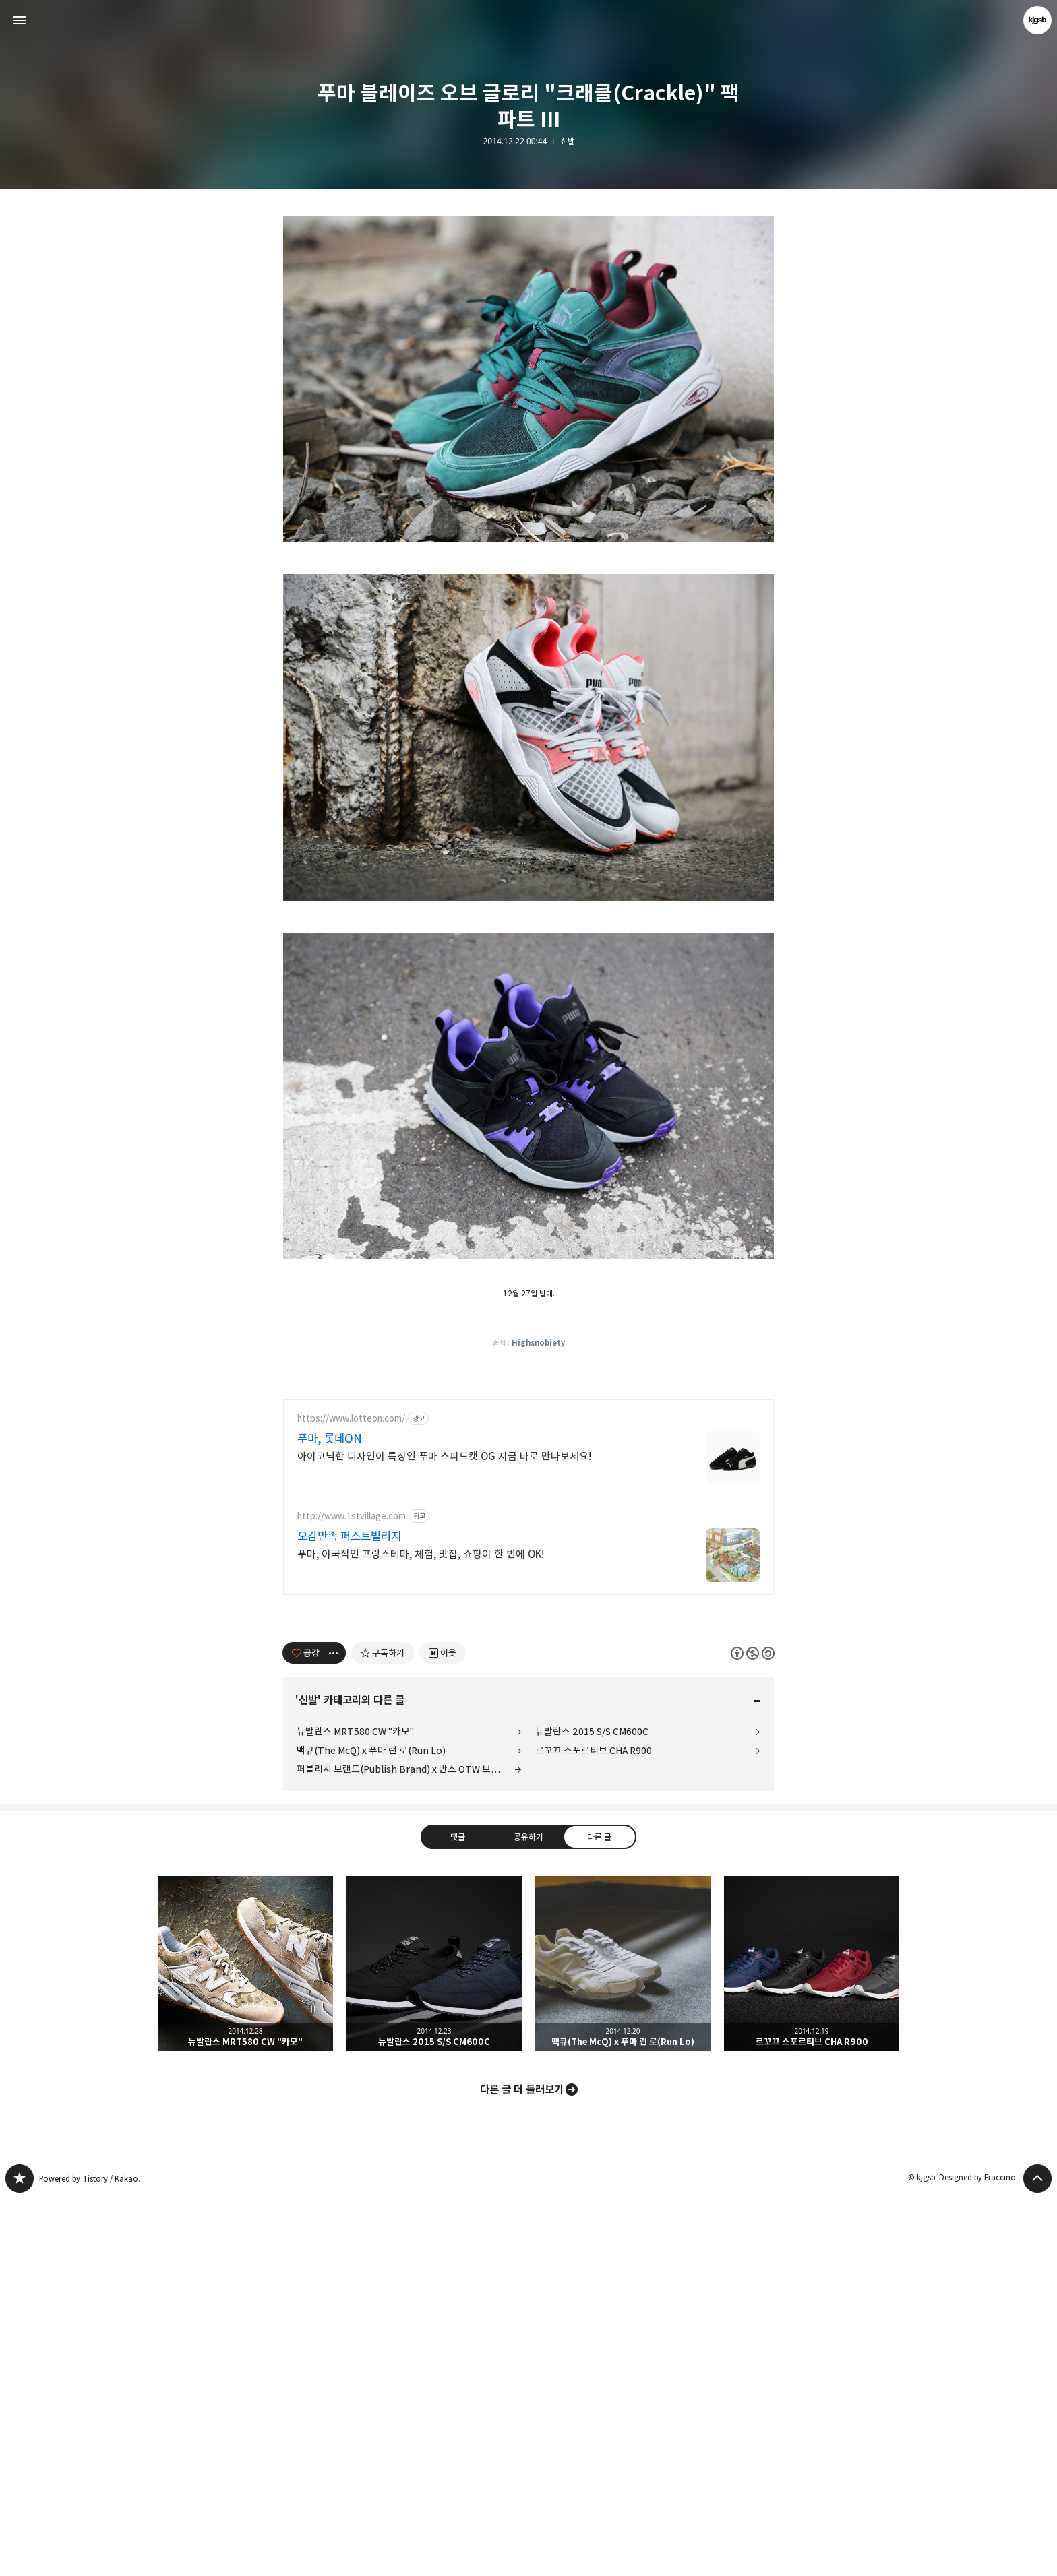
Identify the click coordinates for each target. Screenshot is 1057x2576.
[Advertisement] (528, 296)
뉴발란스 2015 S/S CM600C (591, 2108)
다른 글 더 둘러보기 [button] (522, 2467)
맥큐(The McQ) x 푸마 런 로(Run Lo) (371, 2127)
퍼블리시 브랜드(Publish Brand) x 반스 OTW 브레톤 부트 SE (409, 2146)
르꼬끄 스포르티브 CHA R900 (593, 2127)
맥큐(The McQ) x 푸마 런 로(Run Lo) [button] (623, 2340)
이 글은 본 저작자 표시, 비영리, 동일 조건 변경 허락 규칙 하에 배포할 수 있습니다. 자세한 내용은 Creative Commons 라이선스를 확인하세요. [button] (752, 2030)
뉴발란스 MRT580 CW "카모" (355, 2108)
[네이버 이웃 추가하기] (442, 2030)
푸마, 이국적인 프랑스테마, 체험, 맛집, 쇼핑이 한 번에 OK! (420, 1931)
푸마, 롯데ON (329, 1816)
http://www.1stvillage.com (351, 1893)
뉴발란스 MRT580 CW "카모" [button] (245, 2340)
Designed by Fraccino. (978, 2555)
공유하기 (528, 2214)
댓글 (457, 2214)
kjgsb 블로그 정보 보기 (1037, 20)
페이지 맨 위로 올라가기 (1037, 2556)
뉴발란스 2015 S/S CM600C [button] (434, 2340)
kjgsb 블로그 (19, 2556)
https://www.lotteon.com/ (351, 1796)
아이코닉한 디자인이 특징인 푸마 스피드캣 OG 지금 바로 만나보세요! (444, 1833)
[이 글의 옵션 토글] (335, 2030)
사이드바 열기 (19, 20)
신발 (567, 141)
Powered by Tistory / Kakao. (89, 2556)
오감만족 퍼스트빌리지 (349, 1913)
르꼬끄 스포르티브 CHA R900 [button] (811, 2340)
